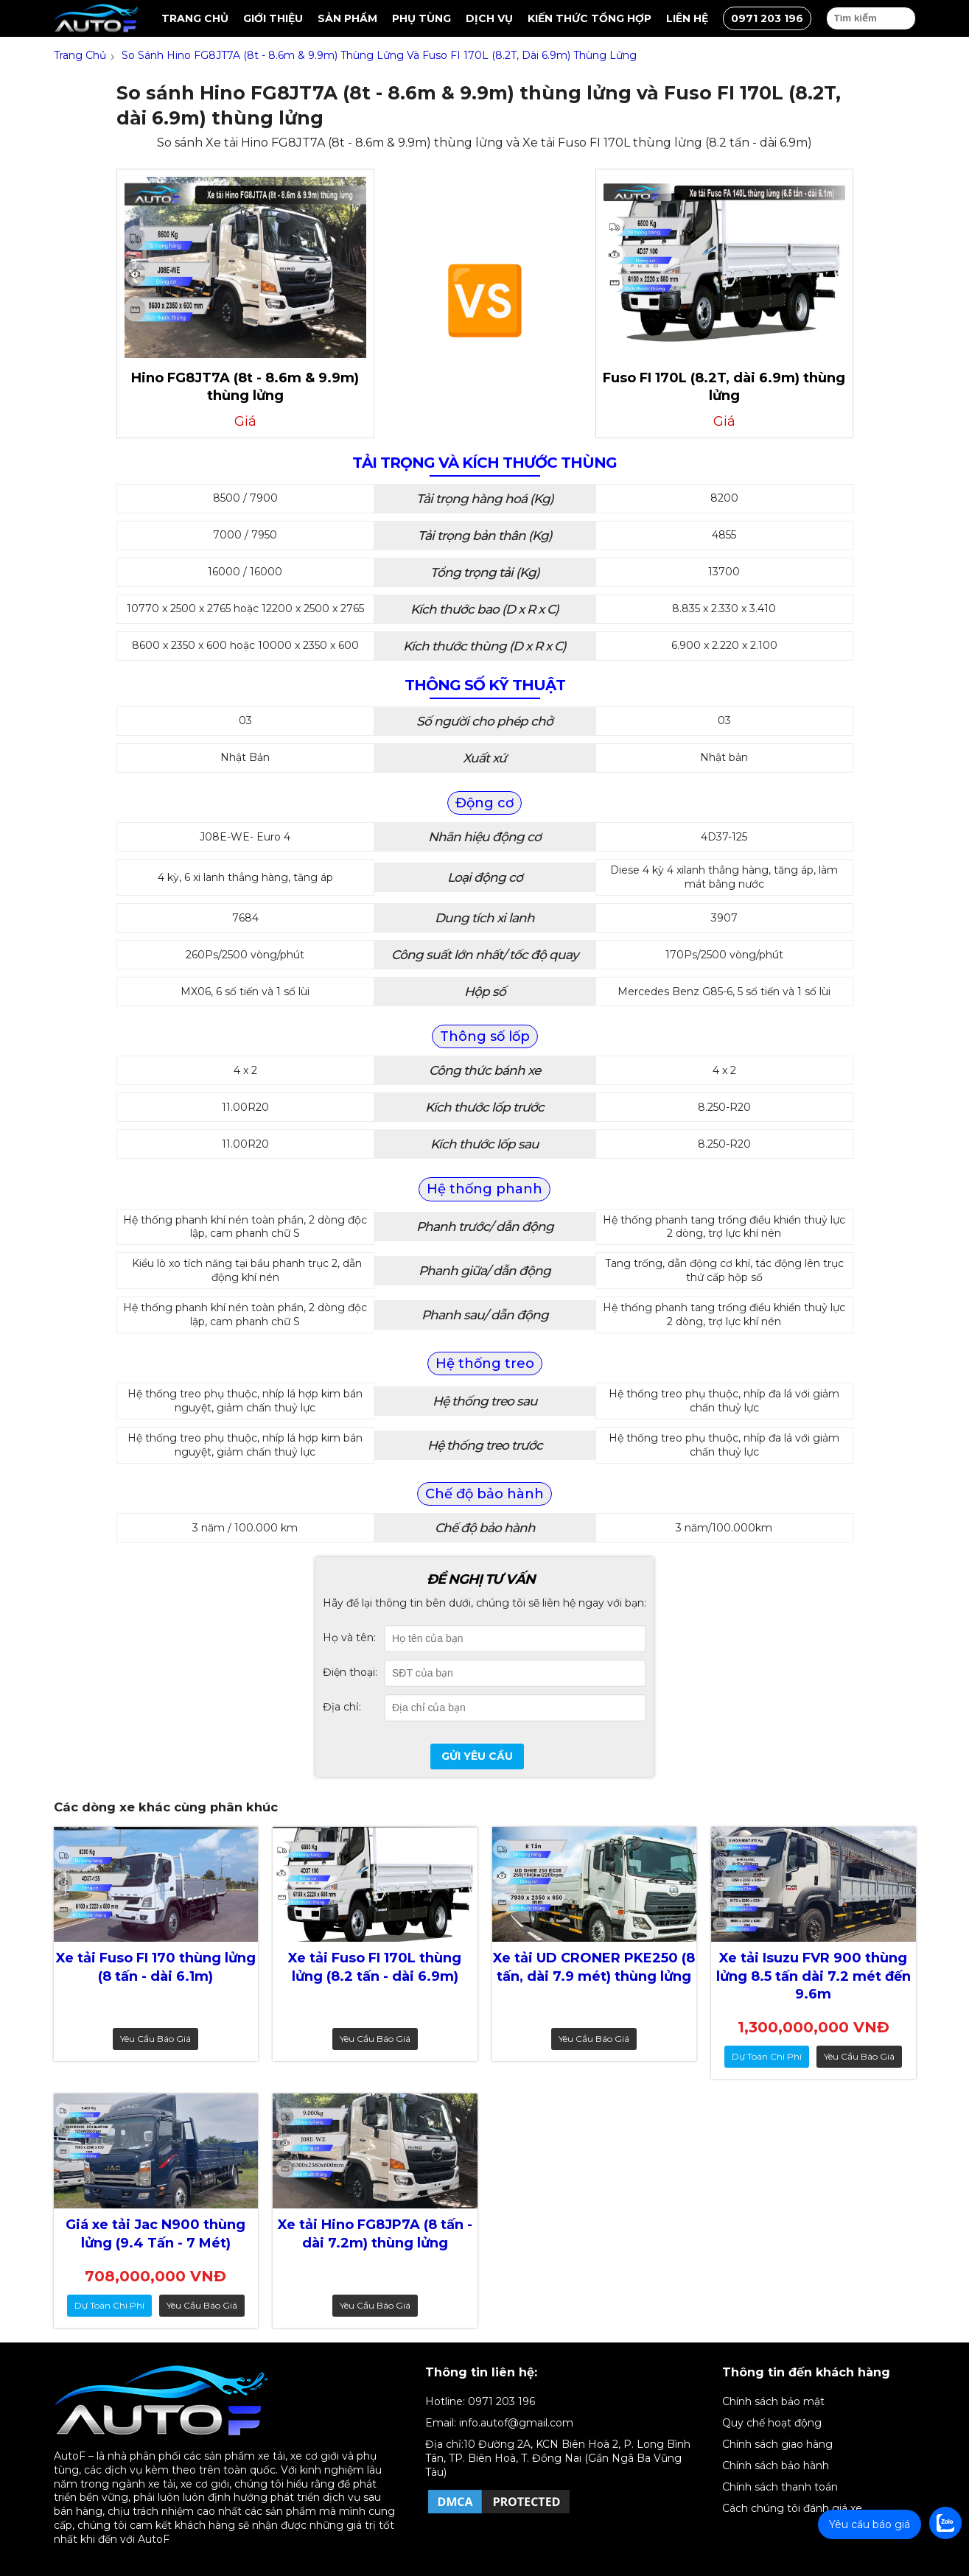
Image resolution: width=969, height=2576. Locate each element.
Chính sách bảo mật (773, 2401)
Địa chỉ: (342, 1706)
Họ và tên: (349, 1637)
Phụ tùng (421, 18)
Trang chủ (194, 18)
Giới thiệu (273, 18)
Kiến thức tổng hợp (589, 18)
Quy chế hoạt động (772, 2422)
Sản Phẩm (347, 18)
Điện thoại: (350, 1672)
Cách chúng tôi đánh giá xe (792, 2508)
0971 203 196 (767, 18)
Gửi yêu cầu (477, 1756)
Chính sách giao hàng (777, 2444)
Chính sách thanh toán (780, 2486)
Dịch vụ (489, 18)
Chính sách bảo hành (775, 2465)
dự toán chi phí (767, 2056)
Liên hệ (687, 18)
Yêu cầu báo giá (155, 2038)
